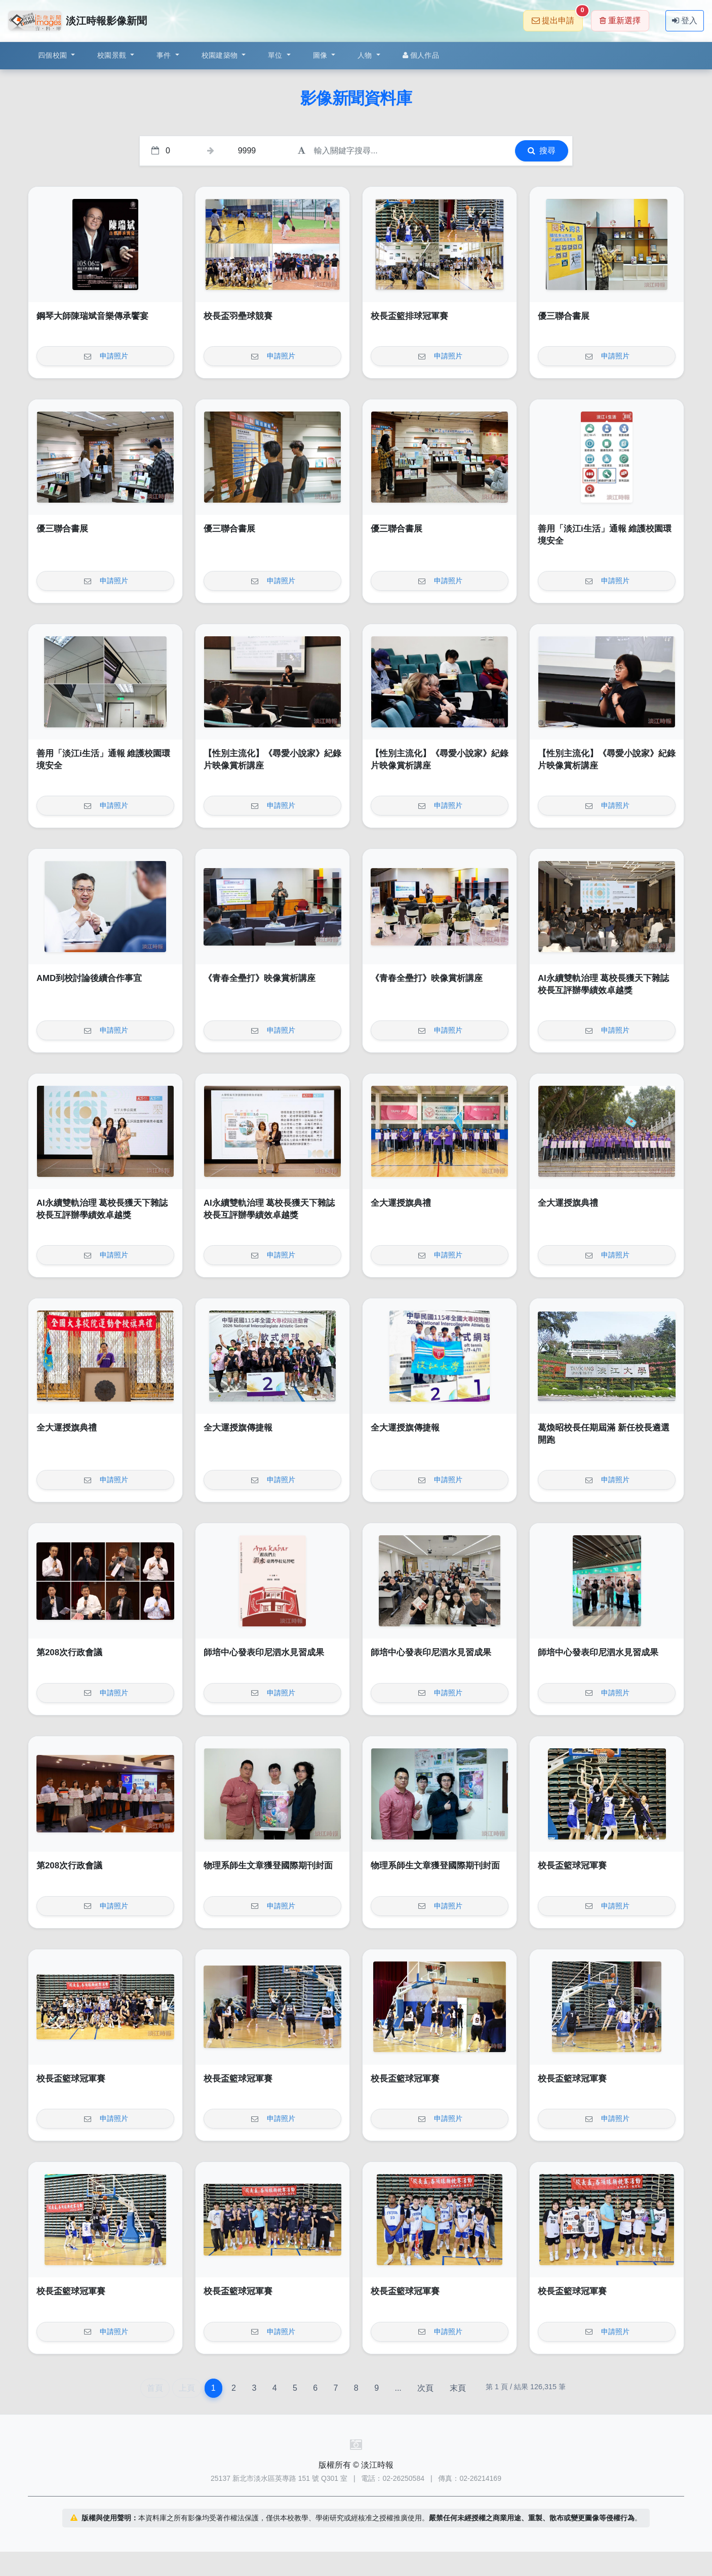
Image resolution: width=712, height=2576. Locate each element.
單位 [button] (276, 55)
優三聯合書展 (563, 316)
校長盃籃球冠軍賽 (572, 1865)
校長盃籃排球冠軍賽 (409, 316)
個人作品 (421, 55)
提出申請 (557, 17)
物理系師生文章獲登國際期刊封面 (268, 1865)
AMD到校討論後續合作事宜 (89, 978)
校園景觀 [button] (112, 55)
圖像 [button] (321, 55)
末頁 (458, 2388)
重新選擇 (620, 20)
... (397, 2388)
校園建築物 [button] (221, 55)
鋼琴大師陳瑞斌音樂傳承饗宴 (92, 316)
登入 (684, 20)
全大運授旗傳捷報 (238, 1428)
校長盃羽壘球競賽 (238, 316)
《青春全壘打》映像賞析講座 (259, 978)
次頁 (425, 2388)
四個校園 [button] (53, 55)
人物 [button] (366, 55)
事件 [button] (164, 55)
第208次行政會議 (69, 1652)
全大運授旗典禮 (401, 1203)
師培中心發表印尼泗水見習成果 (264, 1652)
